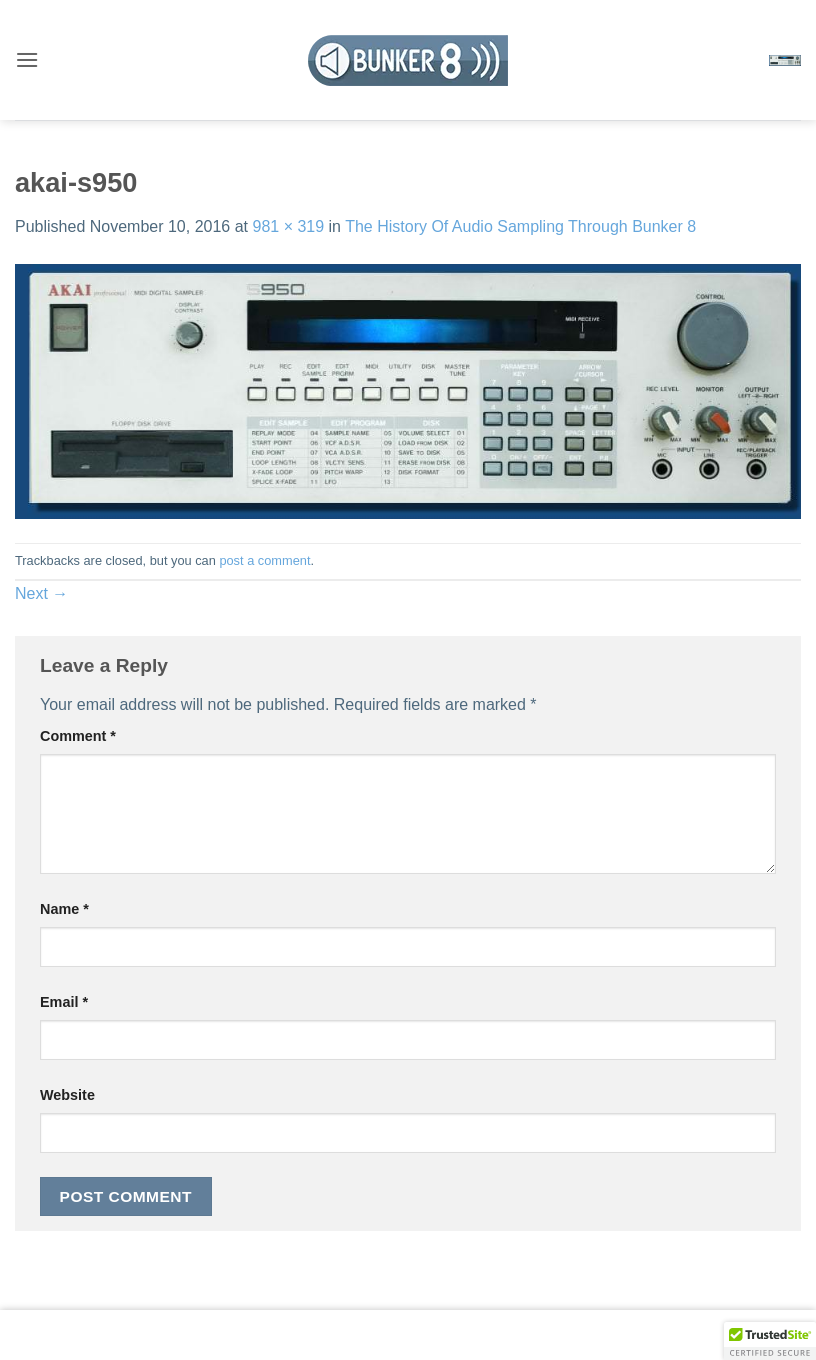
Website (67, 1095)
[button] (27, 59)
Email (64, 1002)
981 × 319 (288, 226)
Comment (78, 736)
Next (41, 593)
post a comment (264, 560)
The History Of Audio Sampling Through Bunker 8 (520, 226)
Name (64, 909)
